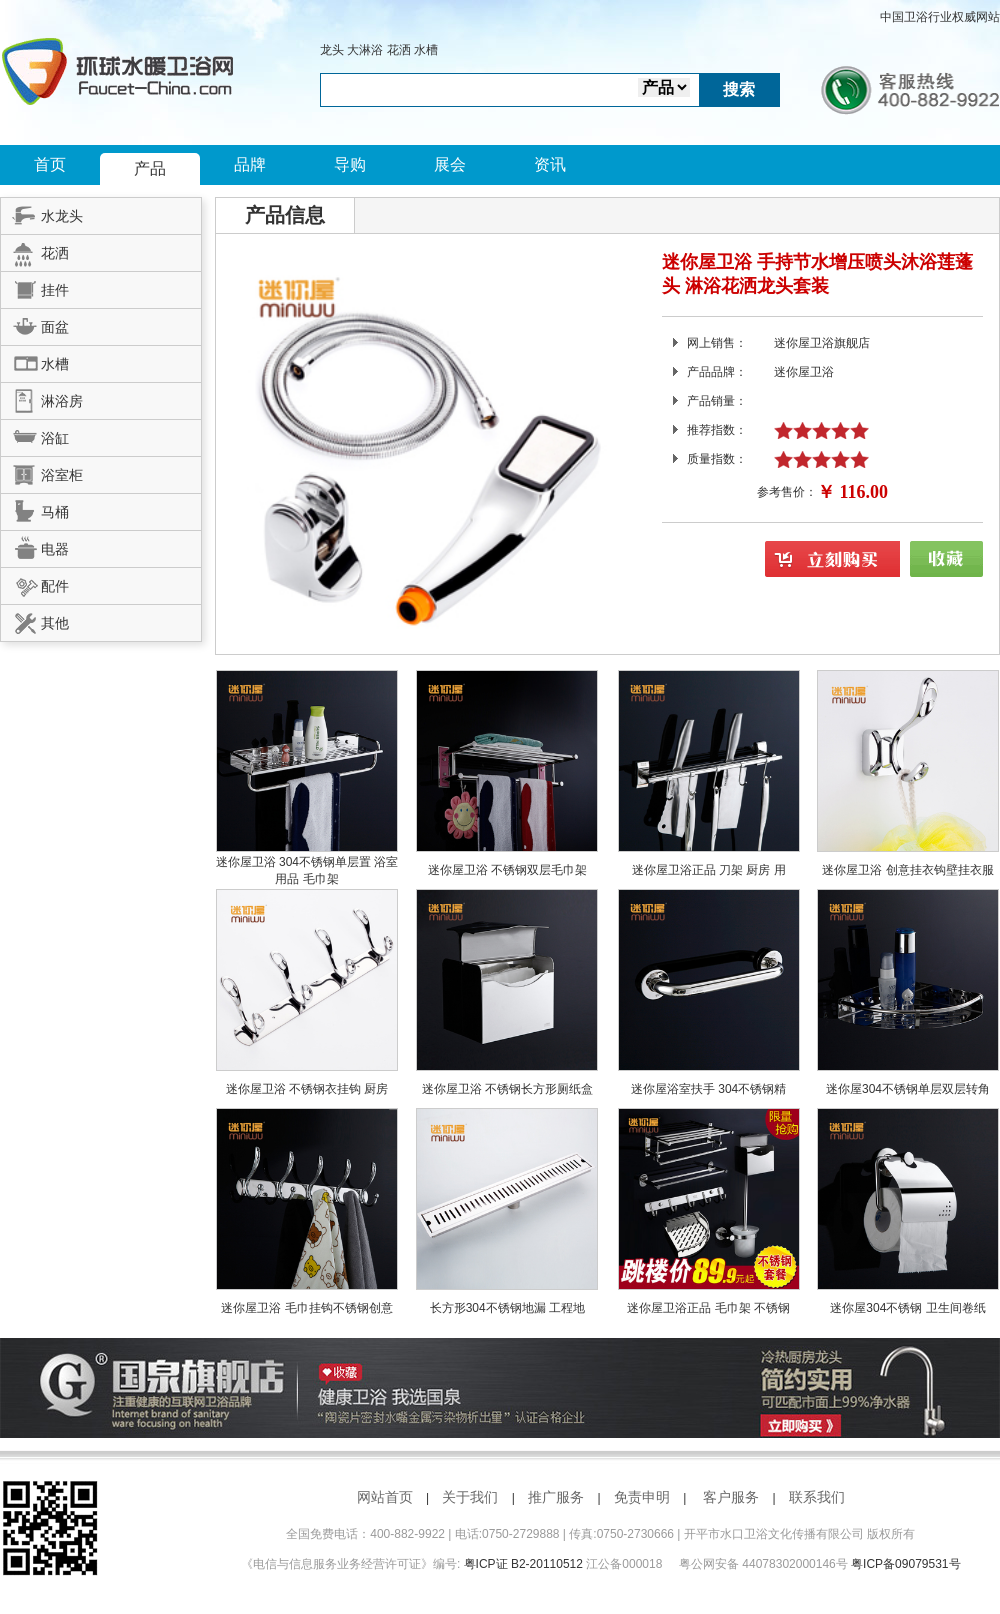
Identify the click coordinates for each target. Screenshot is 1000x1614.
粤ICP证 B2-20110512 (523, 1564)
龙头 (332, 50)
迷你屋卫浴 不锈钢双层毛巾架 (507, 870)
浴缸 (35, 435)
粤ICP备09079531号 (905, 1564)
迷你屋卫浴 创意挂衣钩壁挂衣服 (907, 870)
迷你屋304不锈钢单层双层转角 (908, 1089)
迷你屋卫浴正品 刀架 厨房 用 (709, 870)
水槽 (426, 50)
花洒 (399, 50)
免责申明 (642, 1497)
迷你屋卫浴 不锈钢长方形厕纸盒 (507, 1089)
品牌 (250, 164)
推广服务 (556, 1497)
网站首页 (385, 1497)
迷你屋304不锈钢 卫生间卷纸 (907, 1308)
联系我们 (817, 1497)
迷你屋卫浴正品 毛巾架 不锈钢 (708, 1308)
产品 (150, 168)
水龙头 (42, 213)
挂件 (35, 287)
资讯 (550, 164)
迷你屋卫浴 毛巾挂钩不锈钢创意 (306, 1308)
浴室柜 (42, 472)
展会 (450, 164)
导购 (350, 164)
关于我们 (470, 1497)
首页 (50, 164)
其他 (35, 620)
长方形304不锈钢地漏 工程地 (507, 1308)
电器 (35, 546)
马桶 (35, 509)
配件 (35, 583)
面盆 (35, 324)
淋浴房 (42, 398)
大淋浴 (365, 50)
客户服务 (731, 1497)
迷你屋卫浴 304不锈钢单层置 (295, 862)
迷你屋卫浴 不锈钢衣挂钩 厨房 (307, 1089)
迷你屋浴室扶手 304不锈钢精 (708, 1089)
